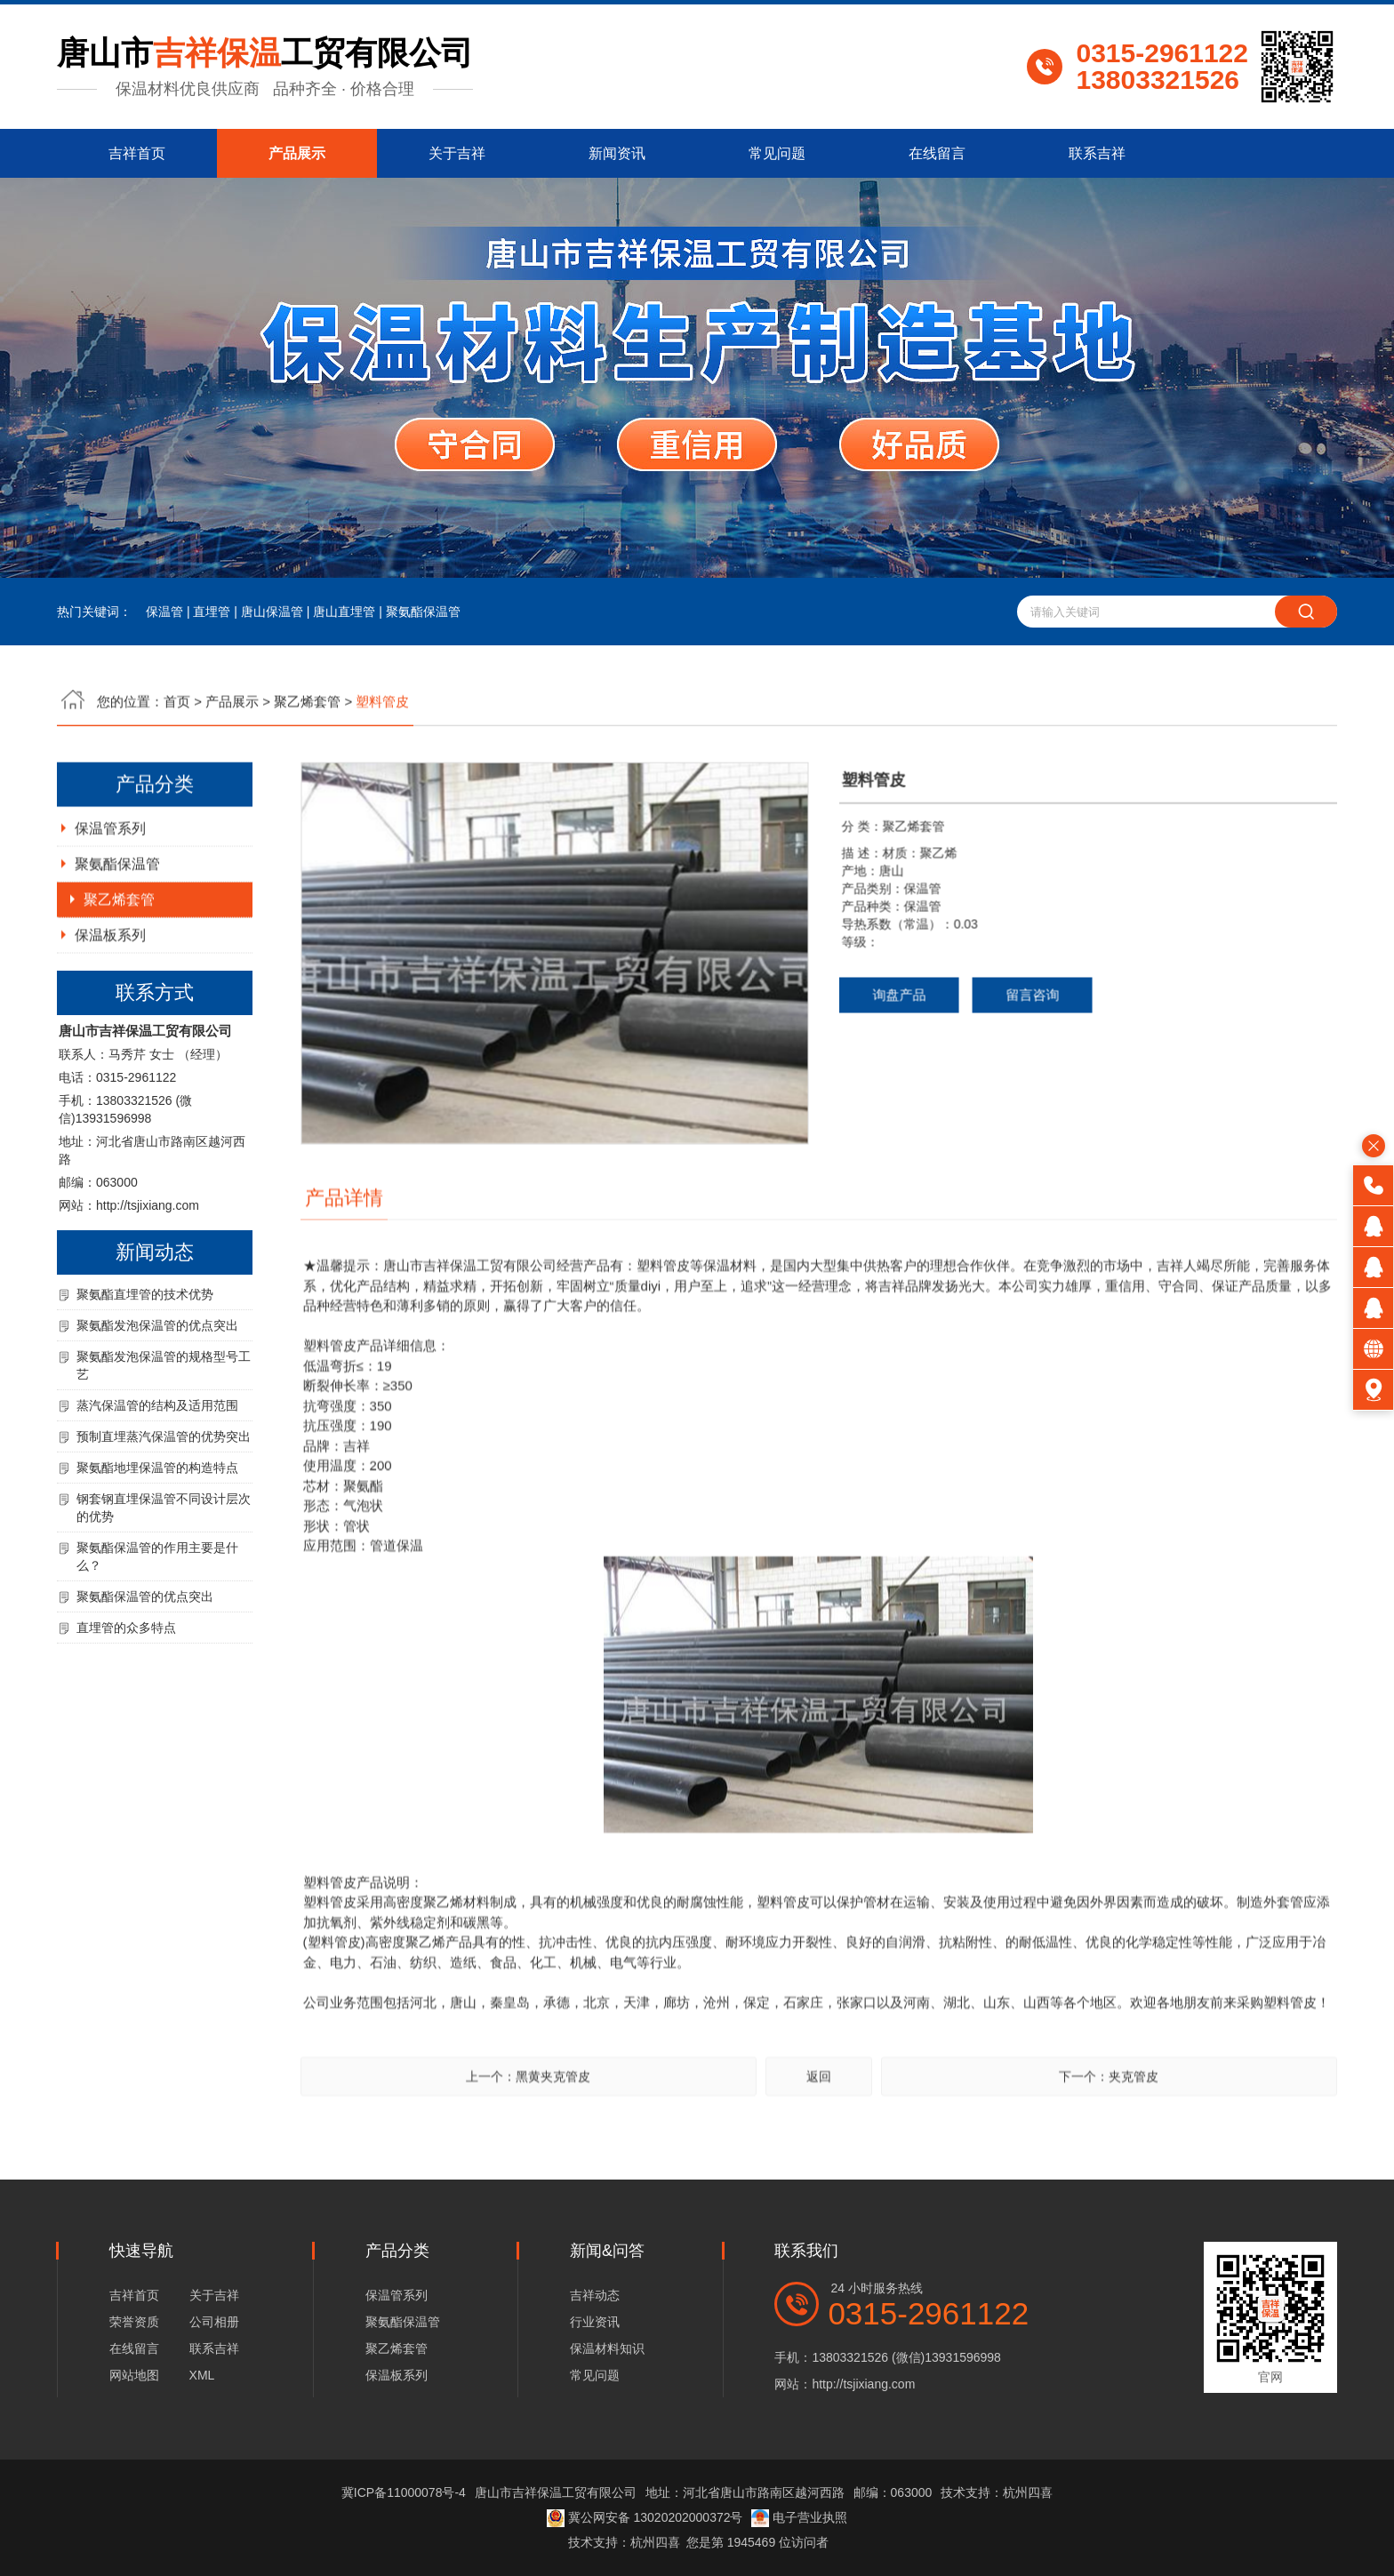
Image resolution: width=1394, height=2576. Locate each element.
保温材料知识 (607, 2348)
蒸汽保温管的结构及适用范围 (157, 1483)
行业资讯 (595, 2322)
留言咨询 (954, 1072)
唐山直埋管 (344, 611)
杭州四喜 (655, 2542)
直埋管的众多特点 (126, 1706)
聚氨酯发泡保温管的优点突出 (157, 1403)
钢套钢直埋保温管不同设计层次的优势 (163, 1586)
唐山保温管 (272, 611)
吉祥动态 (595, 2295)
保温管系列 (110, 906)
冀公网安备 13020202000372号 (645, 2517)
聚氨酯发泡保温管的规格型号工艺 (163, 1444)
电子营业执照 (799, 2517)
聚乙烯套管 (119, 977)
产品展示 (296, 153)
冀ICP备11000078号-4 (403, 2492)
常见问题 (777, 153)
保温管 (164, 611)
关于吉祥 (457, 153)
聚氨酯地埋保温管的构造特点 (157, 1546)
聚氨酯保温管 (423, 611)
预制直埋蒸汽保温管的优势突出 (163, 1515)
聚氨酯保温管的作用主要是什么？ (157, 1635)
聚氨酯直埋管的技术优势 (144, 1372)
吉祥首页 (136, 153)
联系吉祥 (1097, 153)
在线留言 (937, 153)
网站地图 (134, 2375)
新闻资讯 (617, 153)
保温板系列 (110, 1012)
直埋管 (211, 611)
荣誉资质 (134, 2322)
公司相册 (214, 2322)
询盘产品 (820, 1072)
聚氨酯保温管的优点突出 (144, 1675)
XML (202, 2375)
